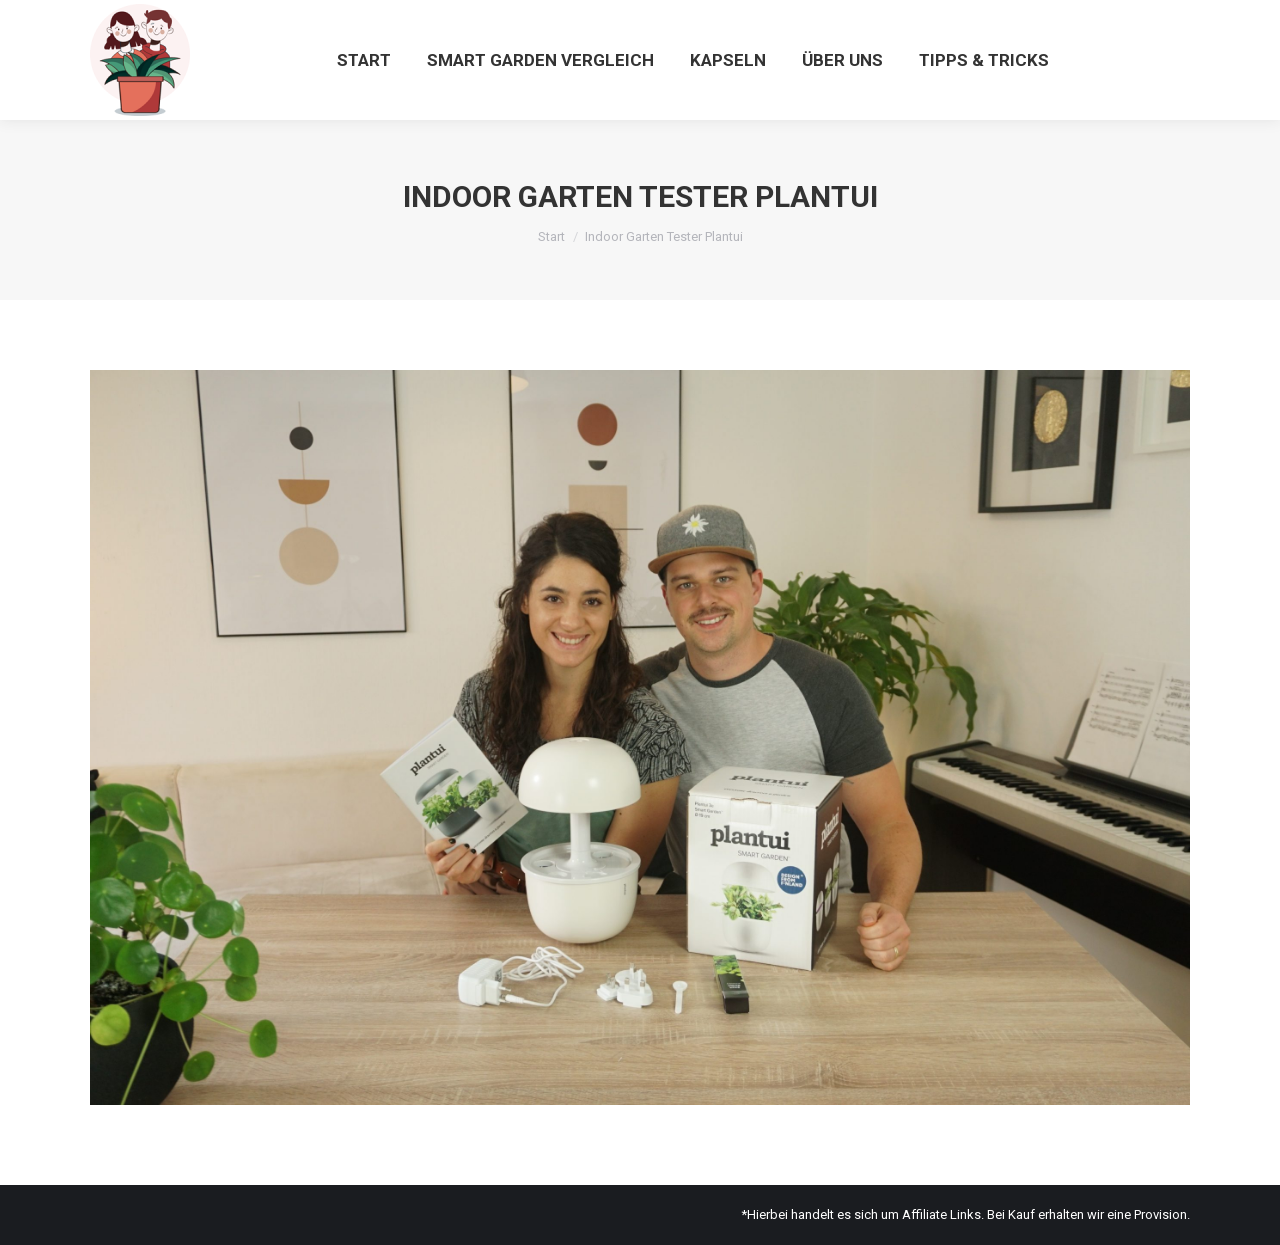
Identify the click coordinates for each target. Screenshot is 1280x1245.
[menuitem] (364, 60)
